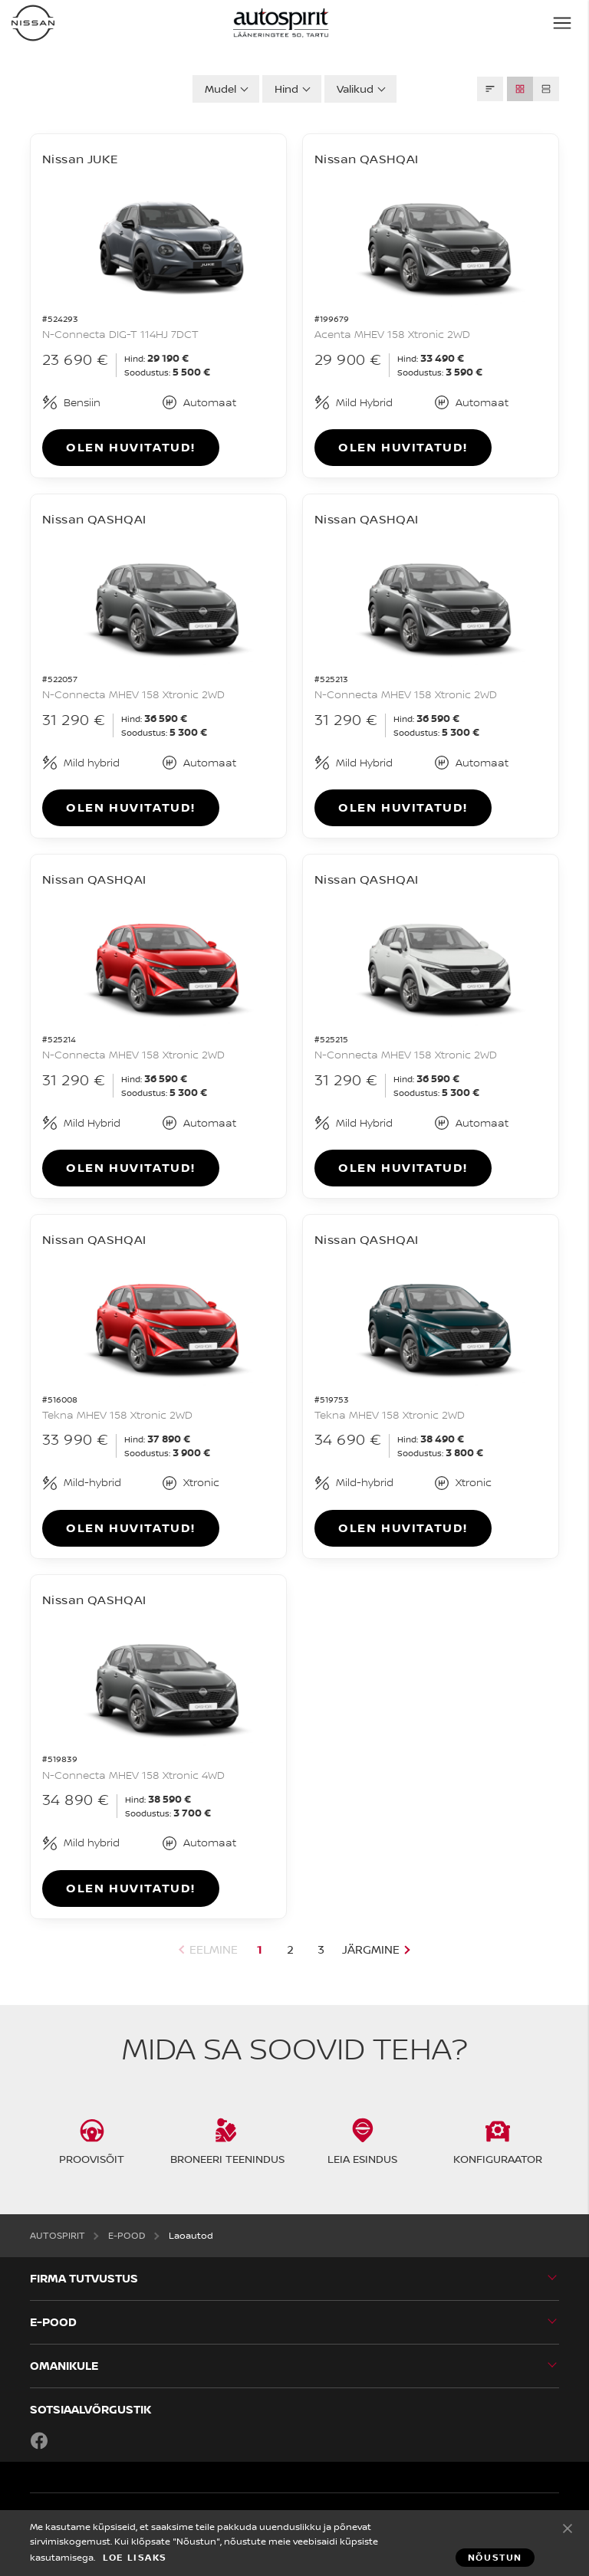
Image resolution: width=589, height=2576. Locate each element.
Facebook (39, 2440)
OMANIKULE (64, 2366)
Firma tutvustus (84, 2278)
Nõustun (567, 2527)
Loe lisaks (135, 2557)
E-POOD (53, 2322)
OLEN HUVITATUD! (131, 446)
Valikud (355, 88)
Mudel (220, 88)
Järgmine (371, 1949)
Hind (286, 88)
